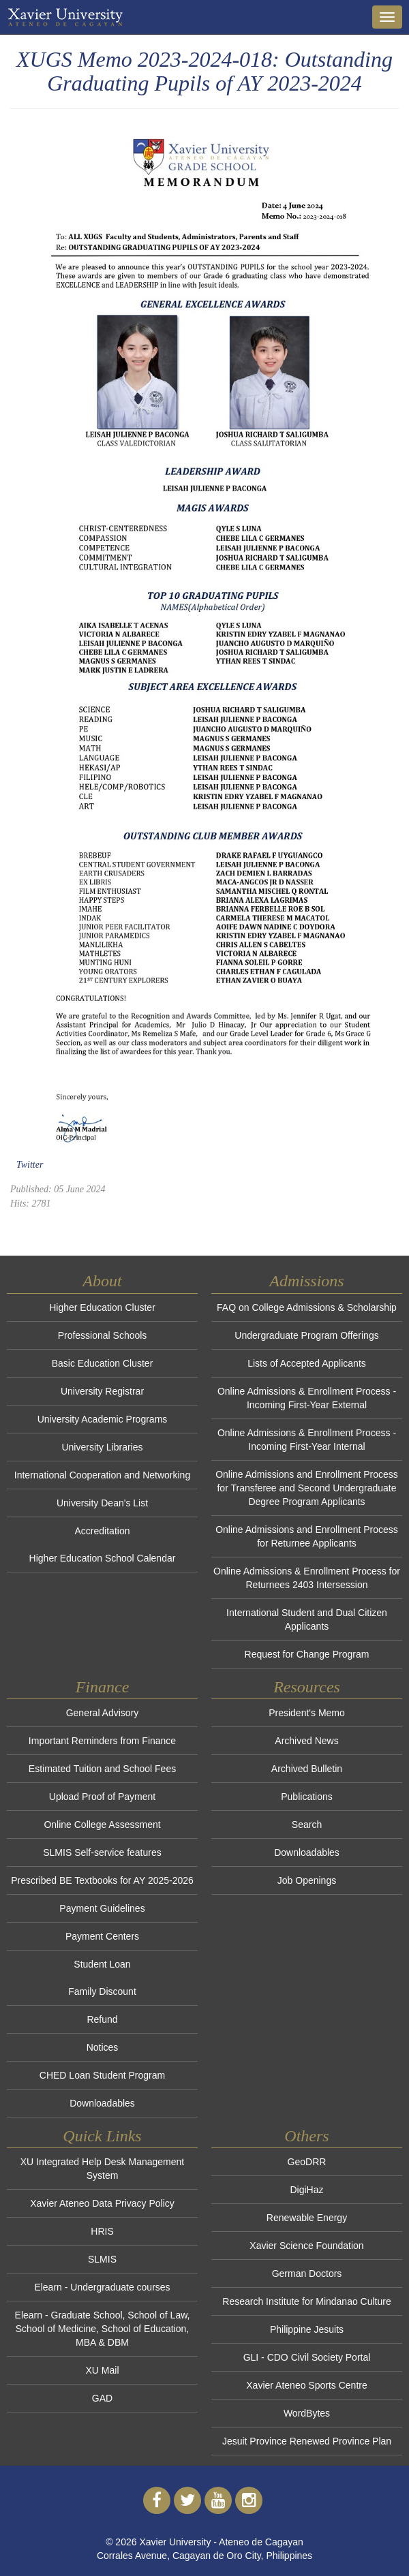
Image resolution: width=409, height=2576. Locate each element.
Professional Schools (102, 1335)
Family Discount (102, 1991)
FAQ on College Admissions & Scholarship (307, 1307)
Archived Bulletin (306, 1768)
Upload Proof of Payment (102, 1796)
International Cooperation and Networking (102, 1475)
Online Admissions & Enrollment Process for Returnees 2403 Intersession (306, 1578)
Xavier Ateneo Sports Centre (306, 2385)
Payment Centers (102, 1936)
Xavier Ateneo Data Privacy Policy (102, 2203)
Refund (102, 2019)
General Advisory (102, 1712)
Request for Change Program (307, 1654)
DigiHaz (306, 2189)
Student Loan (102, 1964)
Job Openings (306, 1880)
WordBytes (307, 2413)
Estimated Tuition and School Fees (102, 1768)
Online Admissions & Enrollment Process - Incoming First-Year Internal (306, 1439)
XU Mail (102, 2370)
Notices (103, 2047)
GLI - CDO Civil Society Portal (307, 2357)
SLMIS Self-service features (102, 1852)
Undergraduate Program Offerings (306, 1335)
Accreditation (102, 1530)
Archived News (306, 1740)
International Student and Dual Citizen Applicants (306, 1619)
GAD (102, 2398)
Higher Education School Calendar (102, 1558)
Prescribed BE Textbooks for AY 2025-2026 (102, 1880)
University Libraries (101, 1447)
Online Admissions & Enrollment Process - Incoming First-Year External (306, 1398)
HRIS (102, 2231)
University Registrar (102, 1391)
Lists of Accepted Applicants (306, 1363)
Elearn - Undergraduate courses (102, 2287)
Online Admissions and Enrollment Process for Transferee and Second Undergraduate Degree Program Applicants (306, 1488)
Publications (307, 1796)
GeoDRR (307, 2161)
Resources (306, 1687)
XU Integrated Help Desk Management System (102, 2168)
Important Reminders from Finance (102, 1740)
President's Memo (307, 1712)
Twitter (29, 1165)
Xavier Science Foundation (306, 2245)
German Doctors (307, 2273)
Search (307, 1824)
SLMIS (102, 2259)
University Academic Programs (102, 1419)
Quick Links (102, 2136)
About (101, 1281)
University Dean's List (102, 1503)
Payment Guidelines (102, 1908)
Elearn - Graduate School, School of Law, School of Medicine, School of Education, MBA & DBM (102, 2329)
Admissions (306, 1281)
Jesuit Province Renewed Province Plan (306, 2441)
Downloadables (102, 2103)
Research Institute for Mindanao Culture (306, 2301)
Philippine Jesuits (307, 2329)
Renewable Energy (307, 2217)
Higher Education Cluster (102, 1307)
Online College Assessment (102, 1824)
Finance (103, 1687)
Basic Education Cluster (102, 1363)
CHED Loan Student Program (102, 2075)
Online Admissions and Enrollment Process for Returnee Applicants (306, 1536)
